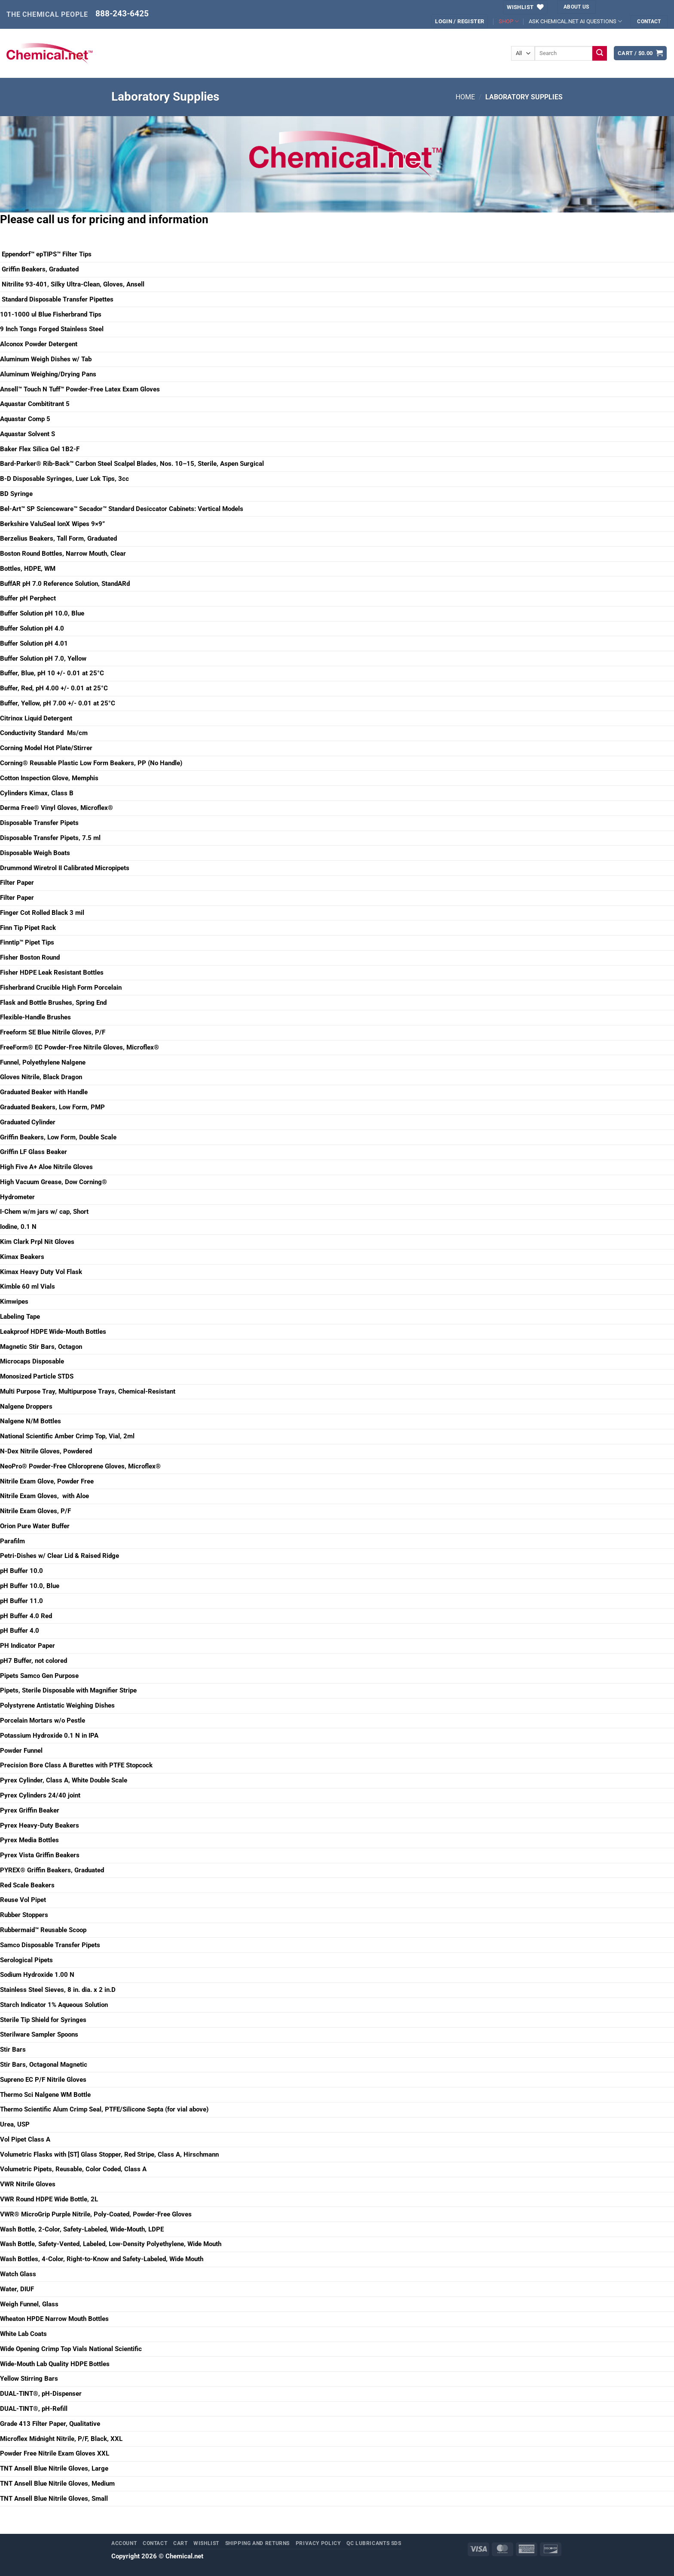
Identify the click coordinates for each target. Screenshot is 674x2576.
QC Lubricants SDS (373, 2543)
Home (465, 97)
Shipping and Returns (257, 2543)
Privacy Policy (318, 2543)
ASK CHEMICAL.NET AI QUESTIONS (575, 21)
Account (124, 2543)
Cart (180, 2543)
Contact (155, 2543)
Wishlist (206, 2543)
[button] (459, 21)
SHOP (509, 21)
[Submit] (599, 53)
